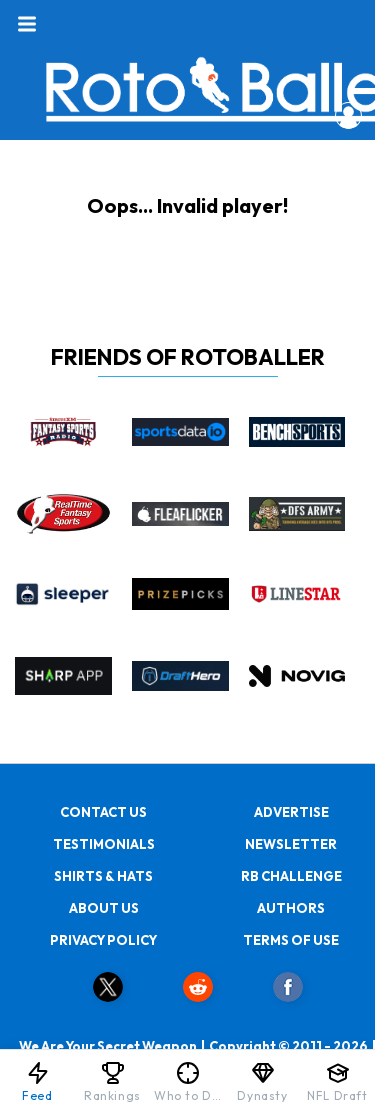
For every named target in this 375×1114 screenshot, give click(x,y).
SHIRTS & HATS (103, 876)
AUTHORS (291, 908)
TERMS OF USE (291, 940)
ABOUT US (104, 908)
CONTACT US (103, 812)
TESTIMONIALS (104, 844)
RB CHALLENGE (291, 876)
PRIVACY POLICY (103, 940)
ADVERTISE (291, 812)
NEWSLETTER (291, 844)
